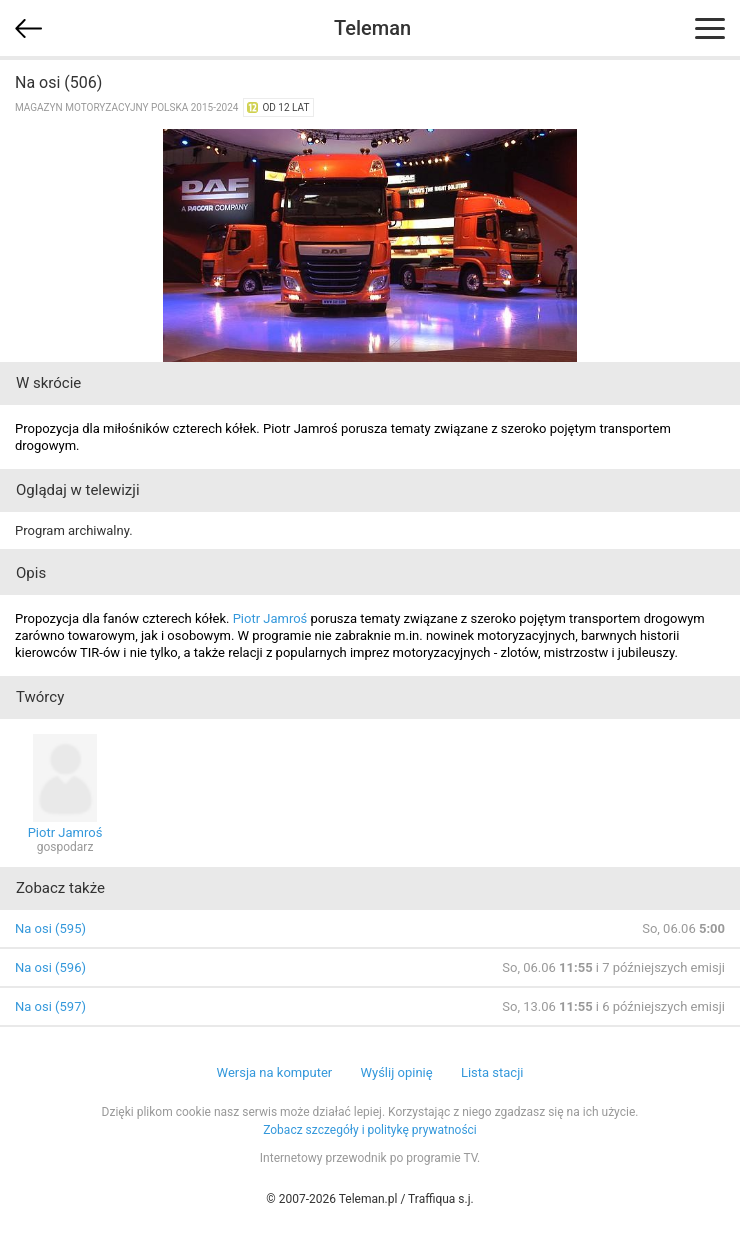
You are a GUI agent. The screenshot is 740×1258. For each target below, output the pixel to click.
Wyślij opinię (396, 1072)
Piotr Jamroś (270, 618)
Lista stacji (492, 1072)
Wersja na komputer (275, 1072)
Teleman (372, 28)
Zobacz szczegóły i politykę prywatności (370, 1130)
